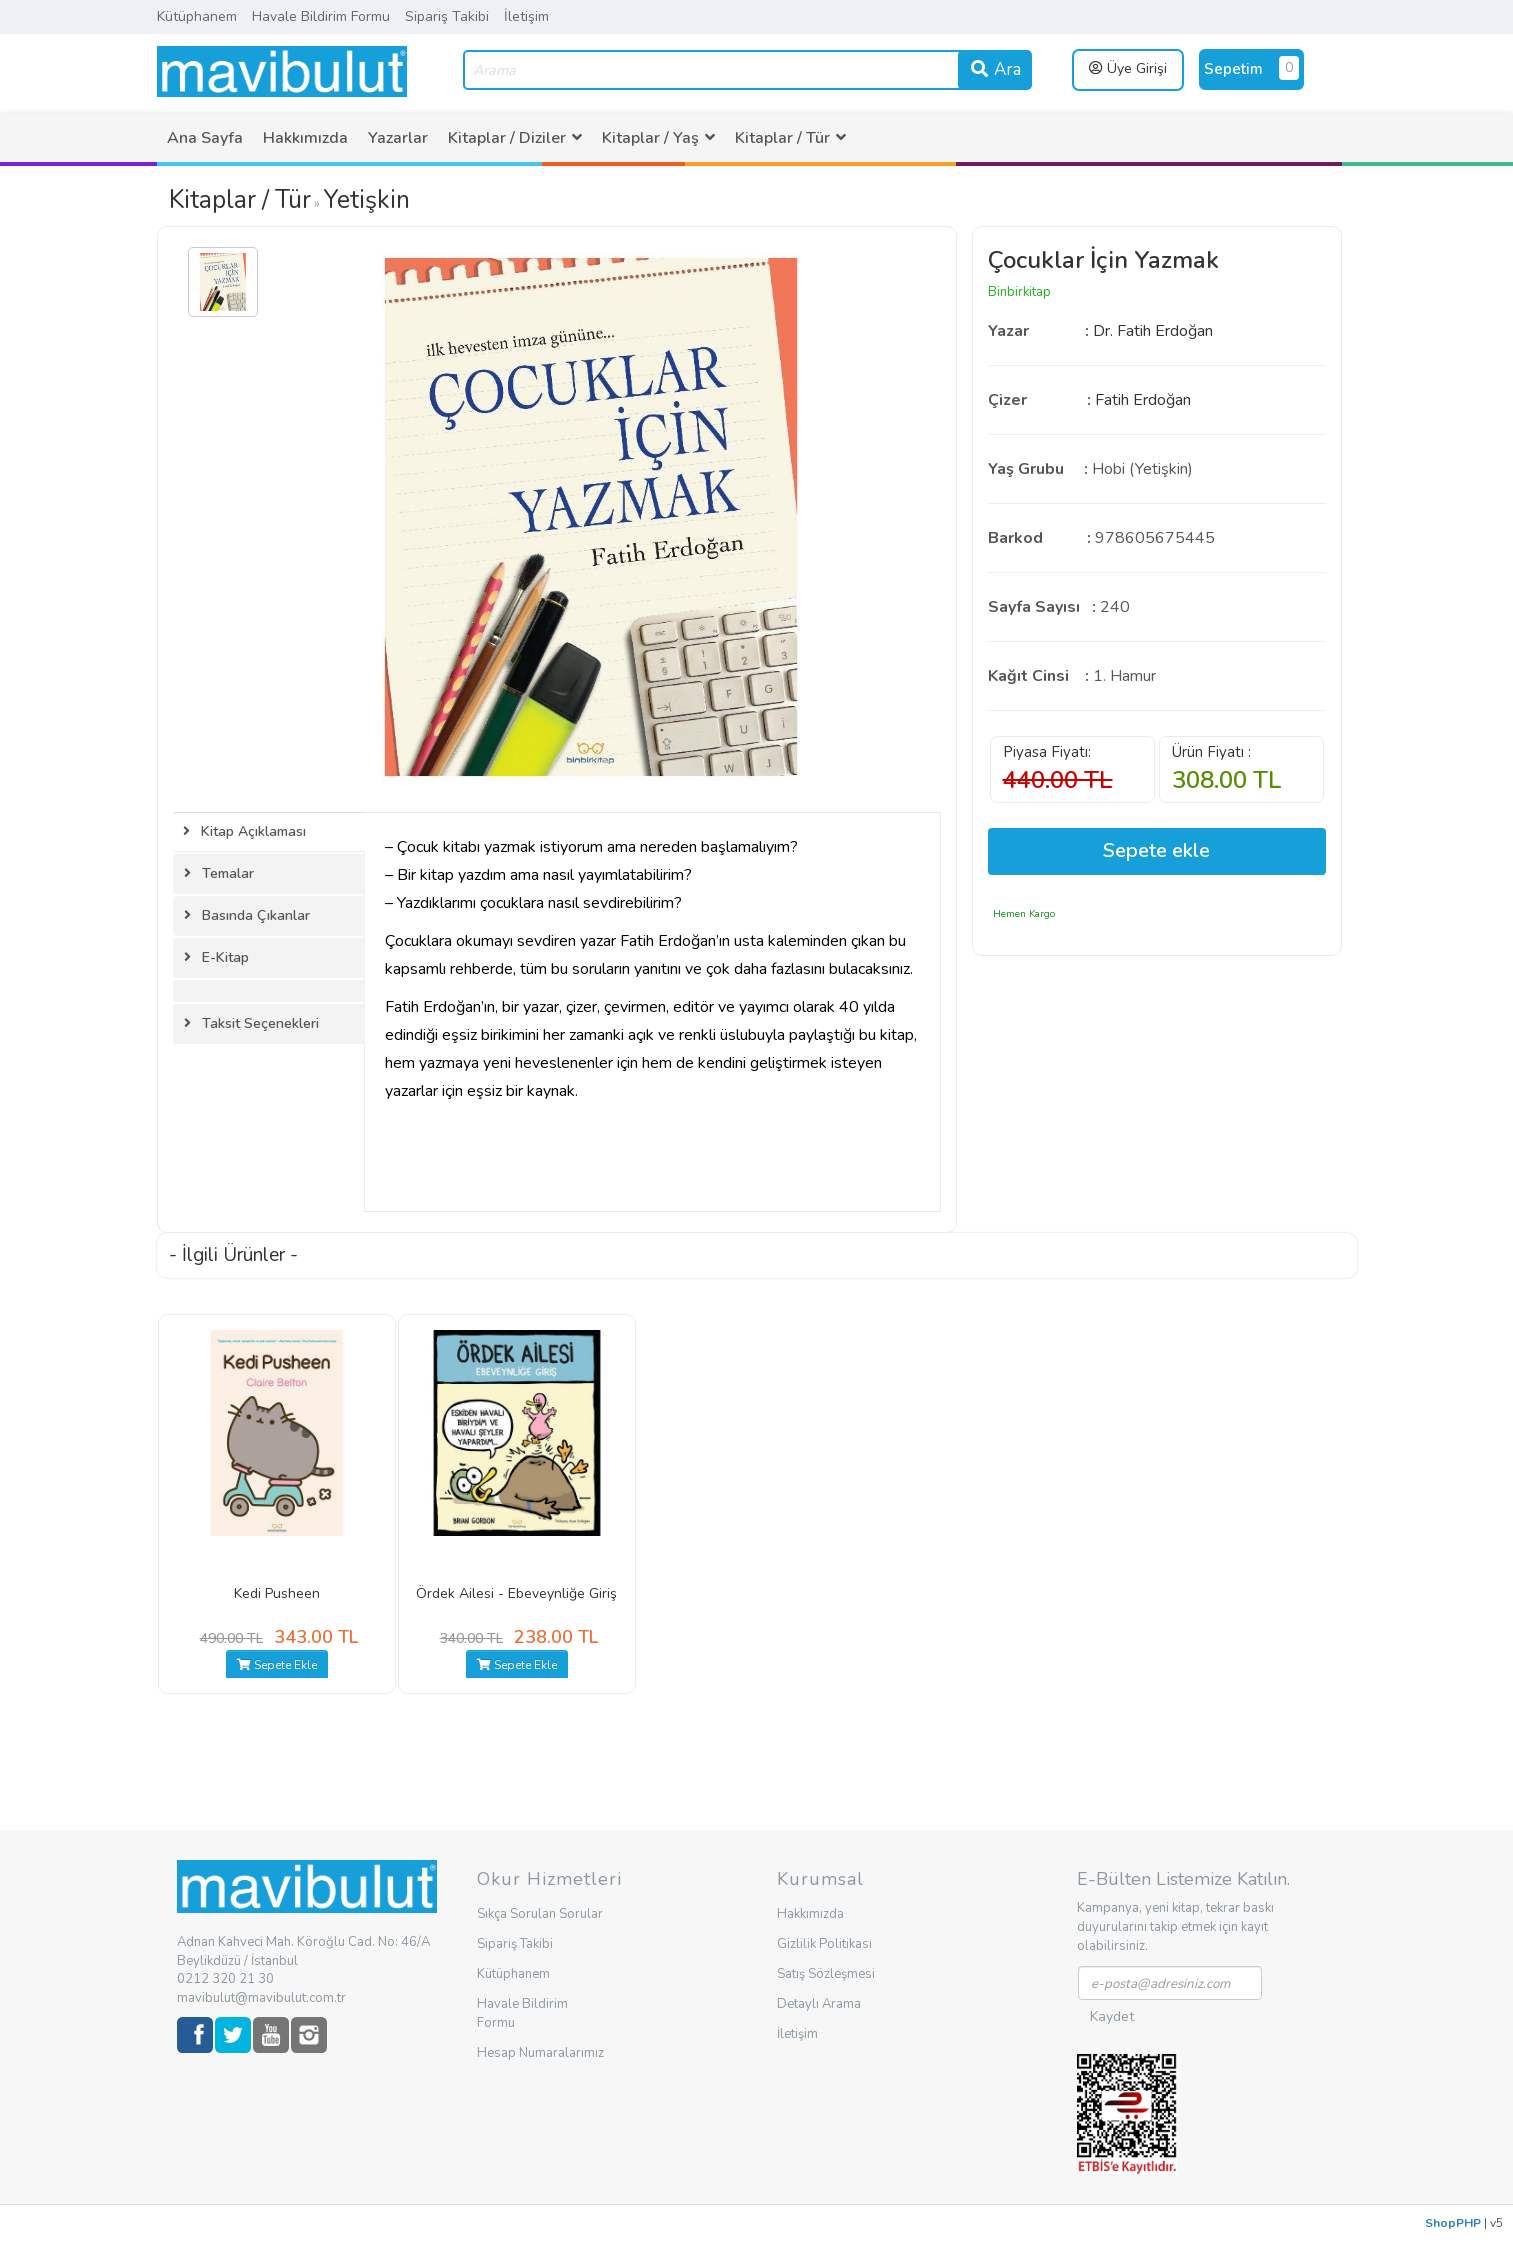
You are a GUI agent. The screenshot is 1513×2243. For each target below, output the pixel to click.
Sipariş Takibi (447, 16)
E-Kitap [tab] (216, 957)
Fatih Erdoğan (1143, 400)
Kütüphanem (197, 16)
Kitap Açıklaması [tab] (244, 831)
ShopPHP (1453, 2223)
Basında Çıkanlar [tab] (247, 915)
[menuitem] (205, 138)
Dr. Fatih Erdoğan (1153, 331)
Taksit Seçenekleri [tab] (251, 1023)
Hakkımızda (305, 138)
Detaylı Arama (819, 2004)
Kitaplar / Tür (240, 200)
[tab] (269, 991)
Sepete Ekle (277, 1665)
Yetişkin (366, 200)
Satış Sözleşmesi (826, 1974)
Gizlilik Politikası (824, 1944)
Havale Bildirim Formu (321, 16)
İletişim (526, 16)
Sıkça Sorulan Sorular (540, 1914)
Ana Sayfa (205, 138)
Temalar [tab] (219, 873)
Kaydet (1112, 2016)
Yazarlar (398, 138)
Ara (995, 69)
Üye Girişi (1128, 68)
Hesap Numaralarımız (540, 2053)
